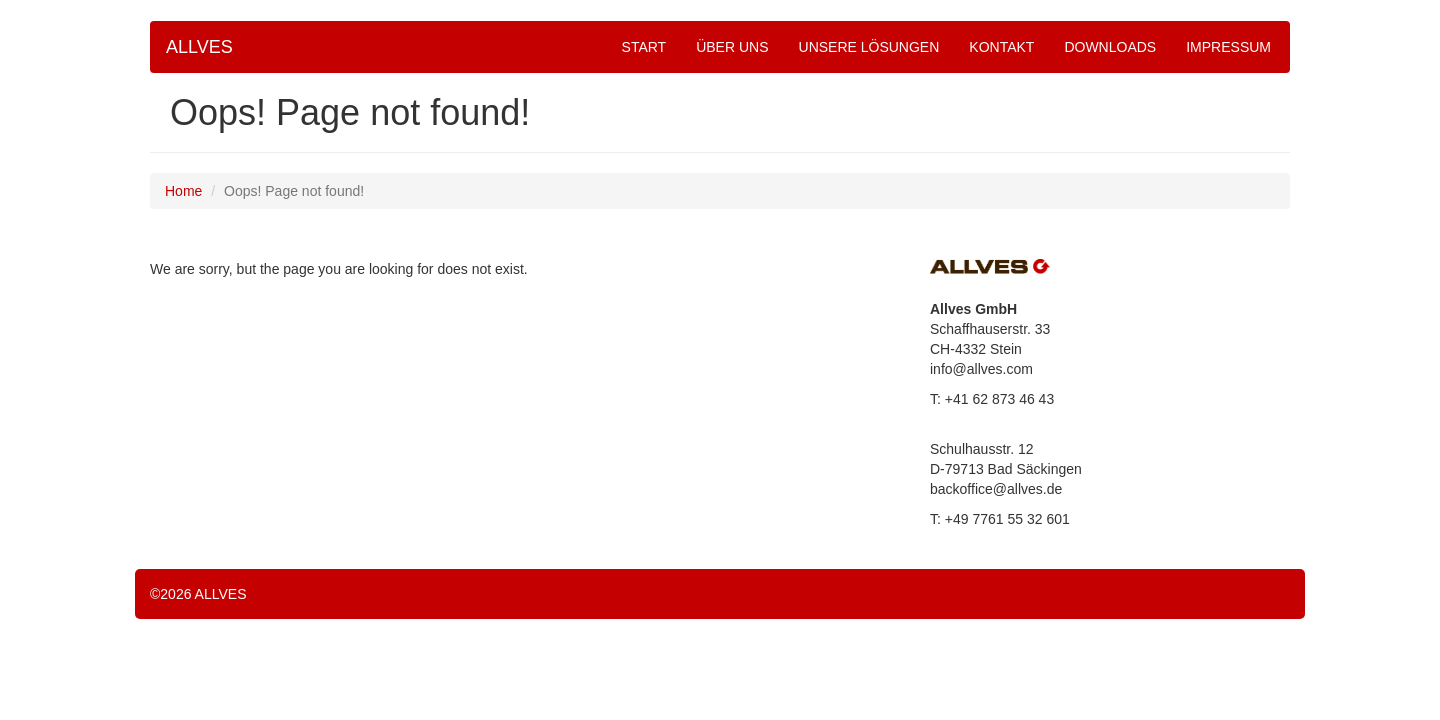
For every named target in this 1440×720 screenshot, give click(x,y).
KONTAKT (1001, 47)
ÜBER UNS (732, 47)
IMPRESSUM (1228, 47)
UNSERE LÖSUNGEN (869, 47)
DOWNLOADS (1110, 47)
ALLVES (199, 47)
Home (183, 191)
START (644, 47)
